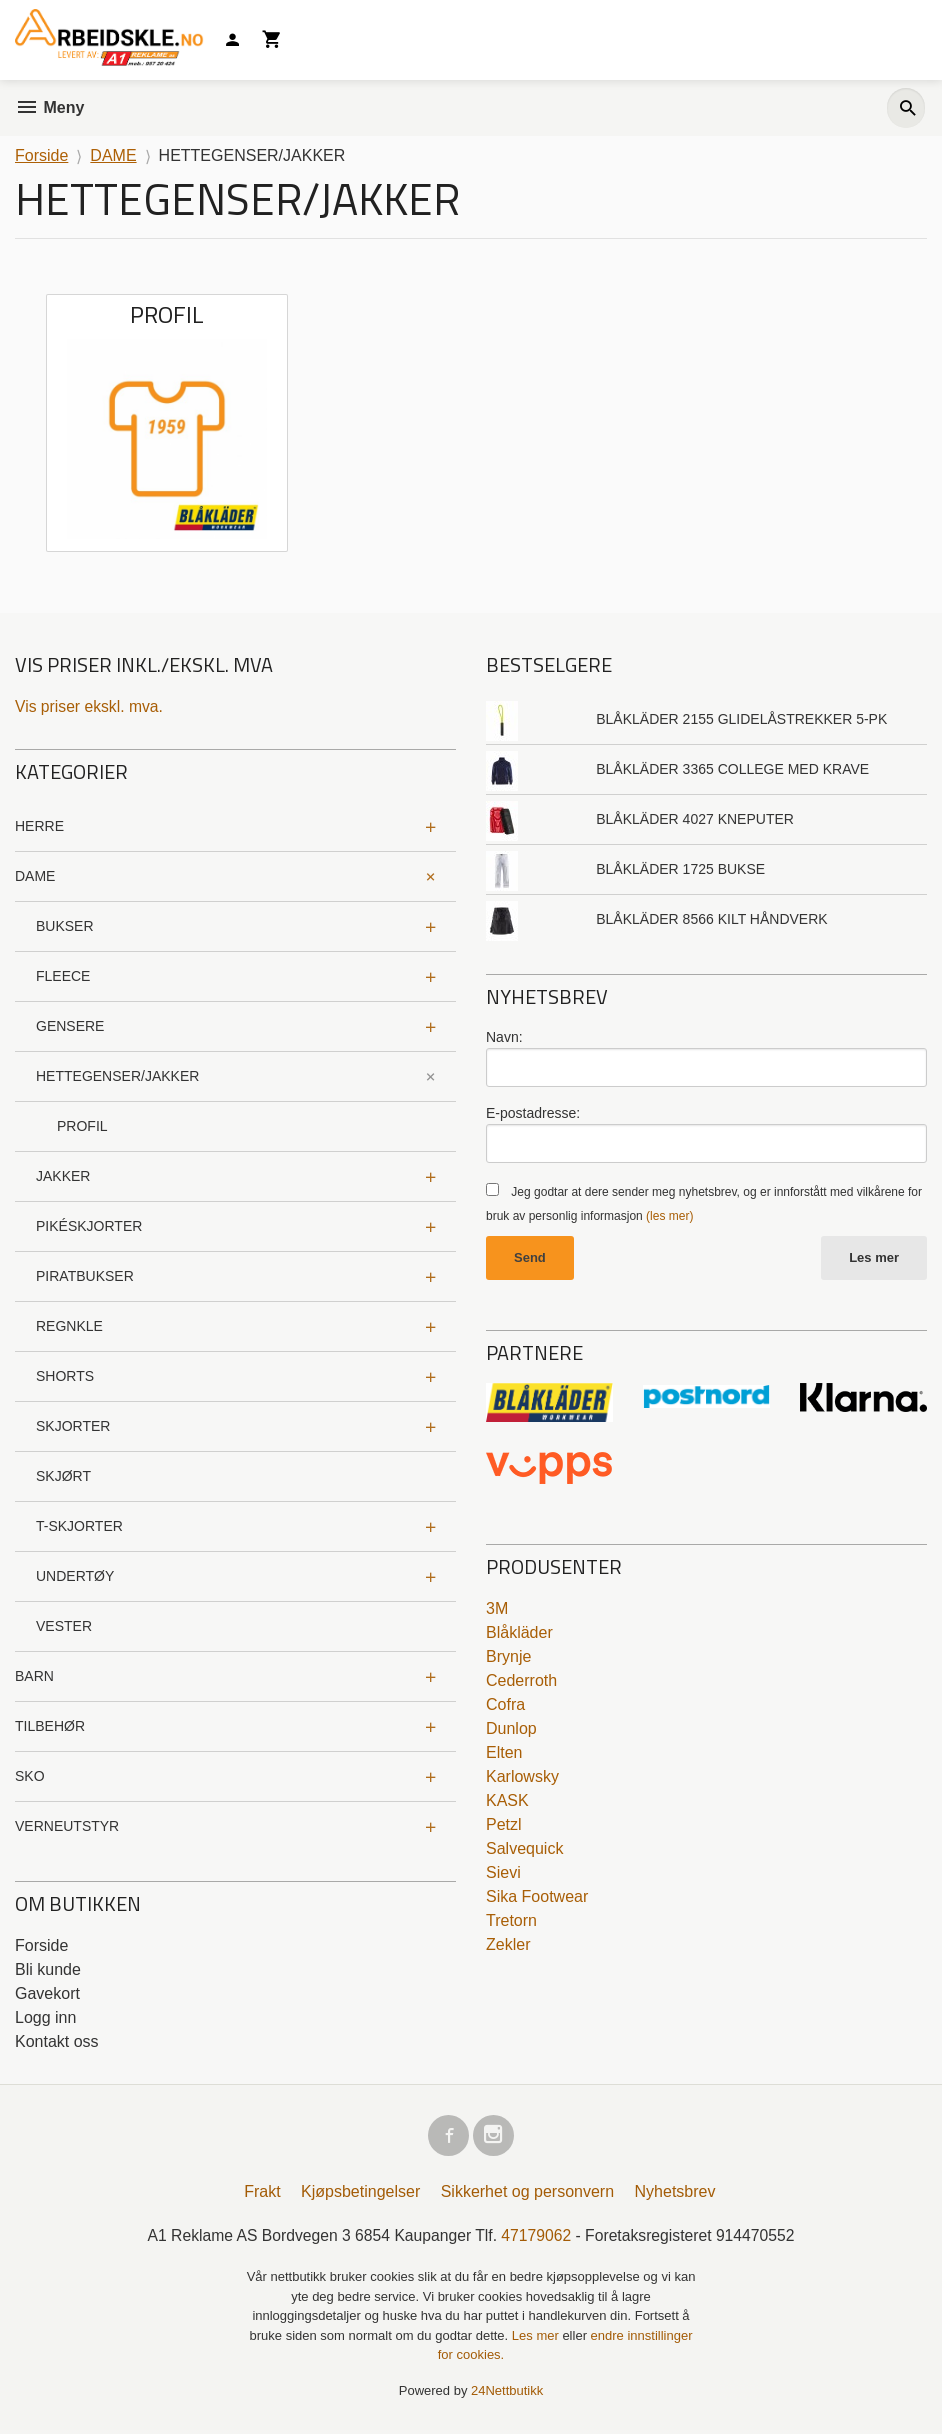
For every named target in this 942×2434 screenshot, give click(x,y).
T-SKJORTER (79, 1526)
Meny (49, 107)
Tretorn (511, 1921)
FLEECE (63, 976)
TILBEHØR (50, 1726)
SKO (30, 1776)
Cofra (505, 1705)
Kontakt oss (57, 2041)
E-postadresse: (533, 1113)
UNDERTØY (75, 1576)
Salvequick (524, 1849)
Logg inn (45, 2017)
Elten (504, 1753)
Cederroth (521, 1681)
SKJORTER (73, 1426)
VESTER (64, 1626)
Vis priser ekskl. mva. (90, 706)
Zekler (508, 1945)
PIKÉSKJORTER (89, 1226)
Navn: (504, 1037)
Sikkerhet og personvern (527, 2194)
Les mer (874, 1258)
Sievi (503, 1873)
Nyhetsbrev (675, 2194)
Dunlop (511, 1729)
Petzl (504, 1825)
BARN (34, 1676)
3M (497, 1609)
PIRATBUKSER (85, 1276)
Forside (41, 155)
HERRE (39, 826)
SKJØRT (63, 1476)
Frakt (262, 2194)
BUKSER (65, 926)
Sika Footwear (537, 1897)
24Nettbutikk (507, 2394)
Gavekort (47, 1993)
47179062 (537, 2238)
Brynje (508, 1657)
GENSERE (70, 1026)
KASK (507, 1801)
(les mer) (669, 1216)
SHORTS (65, 1376)
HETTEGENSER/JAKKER (117, 1076)
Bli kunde (48, 1969)
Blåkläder (519, 1633)
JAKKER (63, 1176)
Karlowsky (522, 1777)
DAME (35, 876)
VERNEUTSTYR (67, 1826)
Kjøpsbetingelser (360, 2194)
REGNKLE (69, 1326)
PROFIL (82, 1126)
